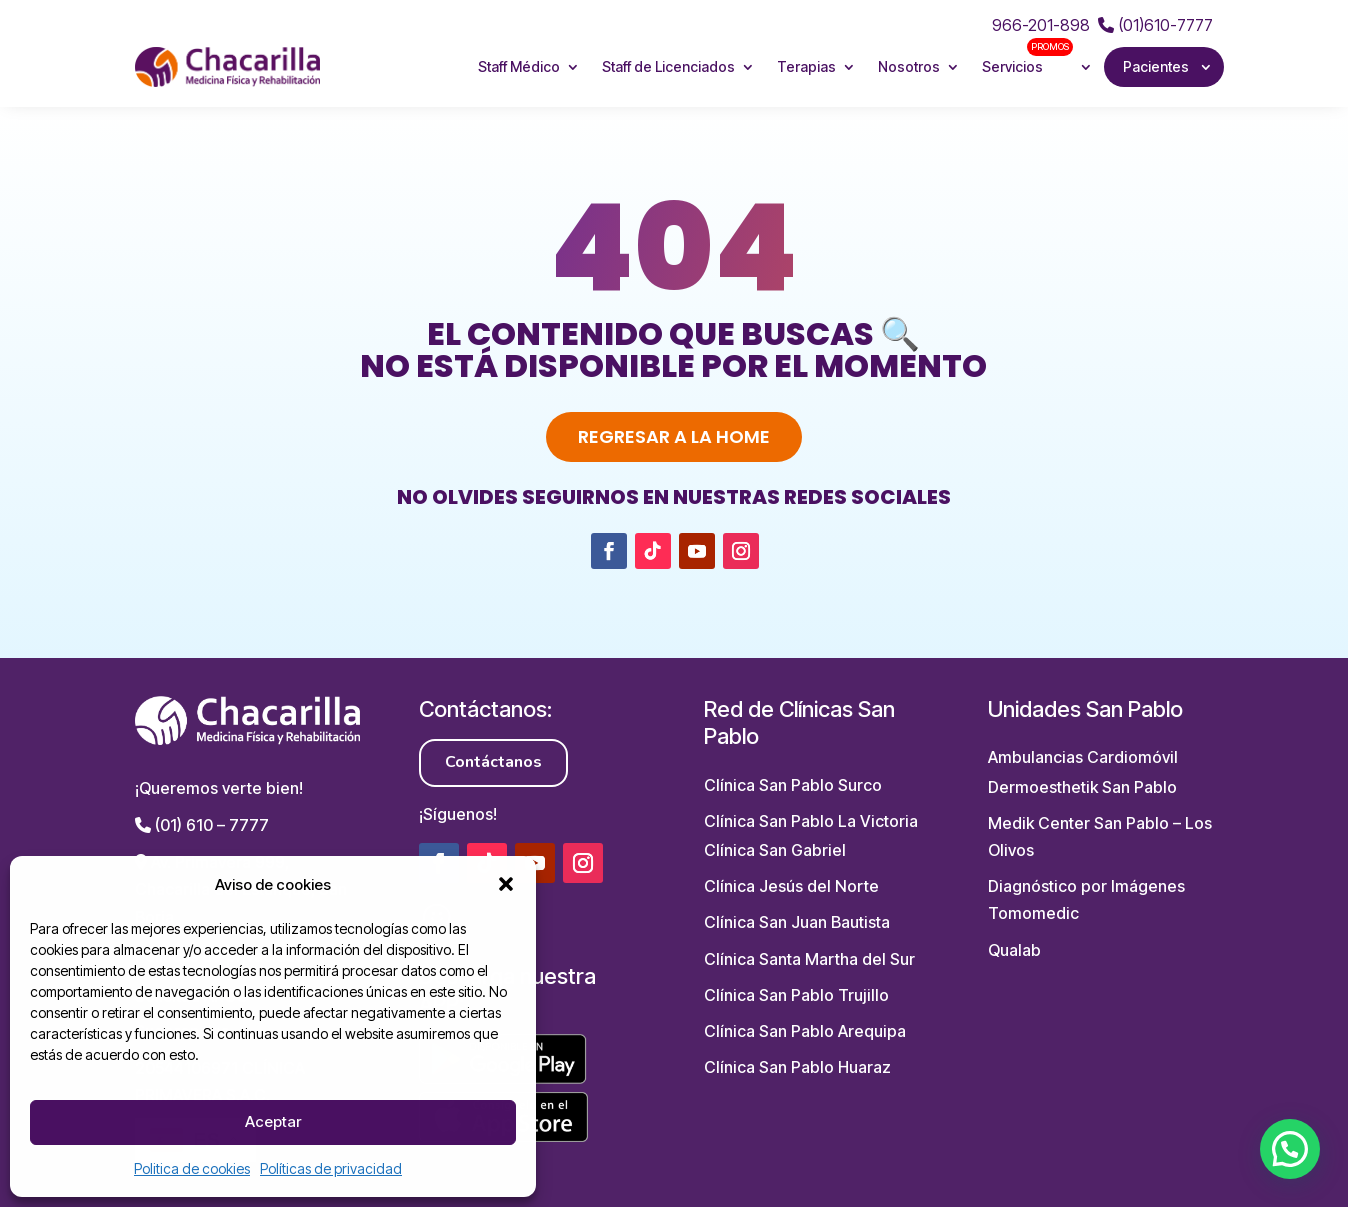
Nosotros (909, 66)
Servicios (1027, 57)
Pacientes (1156, 66)
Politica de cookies (192, 1168)
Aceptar (273, 1121)
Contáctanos (493, 762)
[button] (506, 884)
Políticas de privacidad (331, 1168)
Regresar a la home (674, 436)
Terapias (806, 66)
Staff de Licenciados (668, 66)
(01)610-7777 (1155, 25)
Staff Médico (519, 66)
